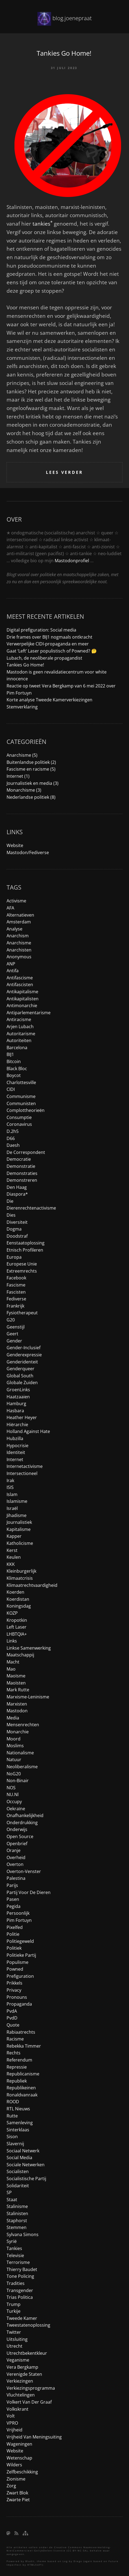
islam (12, 1494)
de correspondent (26, 1152)
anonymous (19, 957)
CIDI (11, 1089)
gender (14, 1341)
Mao (11, 1669)
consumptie (19, 1117)
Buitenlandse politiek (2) (31, 762)
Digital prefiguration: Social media (41, 630)
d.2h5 (13, 1131)
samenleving (20, 2123)
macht (13, 1662)
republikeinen (21, 2088)
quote (13, 2025)
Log (65, 2561)
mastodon (17, 1711)
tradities (16, 2283)
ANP (11, 964)
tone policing (20, 2276)
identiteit (16, 1452)
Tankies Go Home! (64, 53)
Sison (12, 2137)
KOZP (12, 1613)
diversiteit (17, 1222)
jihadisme (17, 1515)
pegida (13, 1906)
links (12, 1641)
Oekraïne (16, 1809)
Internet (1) (18, 776)
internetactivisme (25, 1466)
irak (10, 1480)
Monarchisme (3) (24, 790)
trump (13, 2304)
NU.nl (13, 1794)
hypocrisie (17, 1446)
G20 (11, 1320)
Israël (12, 1508)
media (13, 1718)
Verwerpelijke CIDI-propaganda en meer (48, 644)
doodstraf (17, 1236)
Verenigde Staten (24, 2374)
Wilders (14, 2465)
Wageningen (19, 2444)
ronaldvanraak (22, 2095)
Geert (12, 1334)
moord (13, 1739)
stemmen (17, 2227)
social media (19, 2158)
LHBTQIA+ (17, 1634)
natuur (14, 1760)
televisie (15, 2255)
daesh (13, 1145)
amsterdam (19, 922)
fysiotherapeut (22, 1313)
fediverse (16, 1299)
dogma (14, 1229)
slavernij (15, 2144)
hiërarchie (17, 1425)
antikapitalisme (22, 992)
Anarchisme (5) (22, 755)
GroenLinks (18, 1390)
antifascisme (20, 978)
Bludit (30, 2561)
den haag (17, 1187)
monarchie (18, 1732)
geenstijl (16, 1327)
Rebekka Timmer (24, 2046)
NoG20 (14, 1774)
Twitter (14, 2332)
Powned (15, 1969)
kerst (12, 1550)
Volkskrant (17, 2409)
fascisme (16, 1285)
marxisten (17, 1704)
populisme (17, 1962)
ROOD (13, 2102)
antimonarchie (22, 1006)
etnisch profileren (25, 1250)
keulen (14, 1557)
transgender (20, 2290)
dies (11, 1215)
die (10, 1201)
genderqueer (20, 1369)
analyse (14, 929)
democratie (19, 1159)
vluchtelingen (21, 2395)
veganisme (18, 2360)
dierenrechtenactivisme (31, 1208)
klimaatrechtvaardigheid (32, 1585)
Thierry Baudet (22, 2269)
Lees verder (64, 472)
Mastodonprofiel (72, 561)
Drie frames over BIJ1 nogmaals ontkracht (49, 637)
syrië (12, 2241)
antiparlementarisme (29, 1013)
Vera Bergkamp (22, 2367)
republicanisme (23, 2074)
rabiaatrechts (21, 2032)
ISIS (10, 1487)
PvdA (12, 2011)
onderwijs (17, 1829)
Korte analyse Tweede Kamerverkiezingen (49, 700)
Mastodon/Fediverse (28, 852)
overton (15, 1864)
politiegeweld (20, 1941)
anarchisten (19, 950)
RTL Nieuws (18, 2109)
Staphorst (17, 2221)
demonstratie (21, 1166)
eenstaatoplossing (26, 1243)
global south (20, 1376)
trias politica (20, 2297)
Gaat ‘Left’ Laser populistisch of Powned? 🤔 (52, 651)
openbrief (17, 1844)
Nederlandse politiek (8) (31, 797)
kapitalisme (19, 1529)
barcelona (17, 1048)
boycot (14, 1075)
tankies (42, 223)
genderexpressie (24, 1355)
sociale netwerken (26, 2165)
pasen (13, 1899)
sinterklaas (18, 2130)
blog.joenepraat (72, 18)
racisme (15, 2039)
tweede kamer (22, 2318)
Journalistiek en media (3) (32, 783)
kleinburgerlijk (21, 1571)
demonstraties (22, 1173)
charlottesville (21, 1082)
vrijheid (14, 2430)
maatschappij (20, 1655)
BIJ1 (10, 1054)
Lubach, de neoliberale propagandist (44, 658)
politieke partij (21, 1955)
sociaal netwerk (23, 2151)
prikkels (14, 1983)
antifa (13, 971)
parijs (12, 1885)
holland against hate (28, 1431)
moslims (15, 1746)
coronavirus (19, 1124)
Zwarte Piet (18, 2500)
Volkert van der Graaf (29, 2402)
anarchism (18, 936)
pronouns (17, 1997)
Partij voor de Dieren (29, 1892)
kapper (14, 1536)
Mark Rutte (18, 1690)
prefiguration (20, 1976)
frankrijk (15, 1306)
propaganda (19, 2004)
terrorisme (18, 2262)
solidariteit (18, 2186)
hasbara (15, 1411)
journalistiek (19, 1522)
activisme (16, 901)
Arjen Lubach (20, 1027)
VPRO (12, 2423)
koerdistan (18, 1599)
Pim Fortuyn (19, 1920)
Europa (14, 1257)
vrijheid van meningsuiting (34, 2437)
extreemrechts (22, 1271)
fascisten (16, 1292)
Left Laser (17, 1627)
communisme (21, 1096)
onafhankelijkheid (25, 1815)
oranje (13, 1850)
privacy (14, 1990)
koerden (15, 1592)
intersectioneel (22, 1473)
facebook (16, 1278)
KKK (11, 1564)
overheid (16, 1857)
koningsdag (19, 1606)
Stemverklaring (22, 707)
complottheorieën (26, 1110)
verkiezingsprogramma (31, 2388)
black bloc (17, 1069)
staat (12, 2200)
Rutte (12, 2116)
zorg (11, 2486)
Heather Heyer (22, 1417)
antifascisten (20, 985)
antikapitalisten (23, 999)
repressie (17, 2067)
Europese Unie (22, 1264)
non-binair (18, 1781)
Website (15, 845)
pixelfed (15, 1927)
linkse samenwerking (29, 1648)
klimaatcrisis (20, 1578)
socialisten (18, 2171)
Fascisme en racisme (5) (31, 769)
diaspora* (17, 1194)
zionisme (16, 2479)
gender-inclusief (23, 1348)
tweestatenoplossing (28, 2325)
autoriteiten (19, 1040)
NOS (11, 1788)
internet (15, 1459)
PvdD (12, 2018)
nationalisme (20, 1753)
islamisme (17, 1501)
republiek (17, 2081)
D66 (11, 1138)
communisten (21, 1103)
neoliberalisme (22, 1767)
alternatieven (20, 915)
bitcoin (14, 1061)
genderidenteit (22, 1362)
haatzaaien (18, 1397)
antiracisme (19, 1019)
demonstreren (22, 1180)
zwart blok (17, 2493)
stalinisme (17, 2206)
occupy (14, 1802)
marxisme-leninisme (28, 1697)
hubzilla (15, 1438)
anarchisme (19, 943)
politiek (14, 1948)
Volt (11, 2416)
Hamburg (16, 1404)
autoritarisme (21, 1034)
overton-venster (24, 1871)
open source (20, 1836)
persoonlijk (18, 1913)
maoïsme (16, 1676)
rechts (13, 2053)
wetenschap (19, 2458)
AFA (10, 908)
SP (9, 2192)
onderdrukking (22, 1823)
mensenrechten (23, 1725)
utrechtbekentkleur (27, 2353)
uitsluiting (17, 2339)
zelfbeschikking (22, 2472)
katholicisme (20, 1543)
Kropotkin (17, 1620)
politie (13, 1934)
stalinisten (17, 2213)
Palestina (16, 1878)
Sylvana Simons (23, 2234)
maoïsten (16, 1683)
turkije (13, 2311)
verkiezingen (20, 2381)
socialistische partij (26, 2179)
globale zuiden (22, 1383)
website (15, 2451)
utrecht (14, 2346)
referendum (19, 2060)
